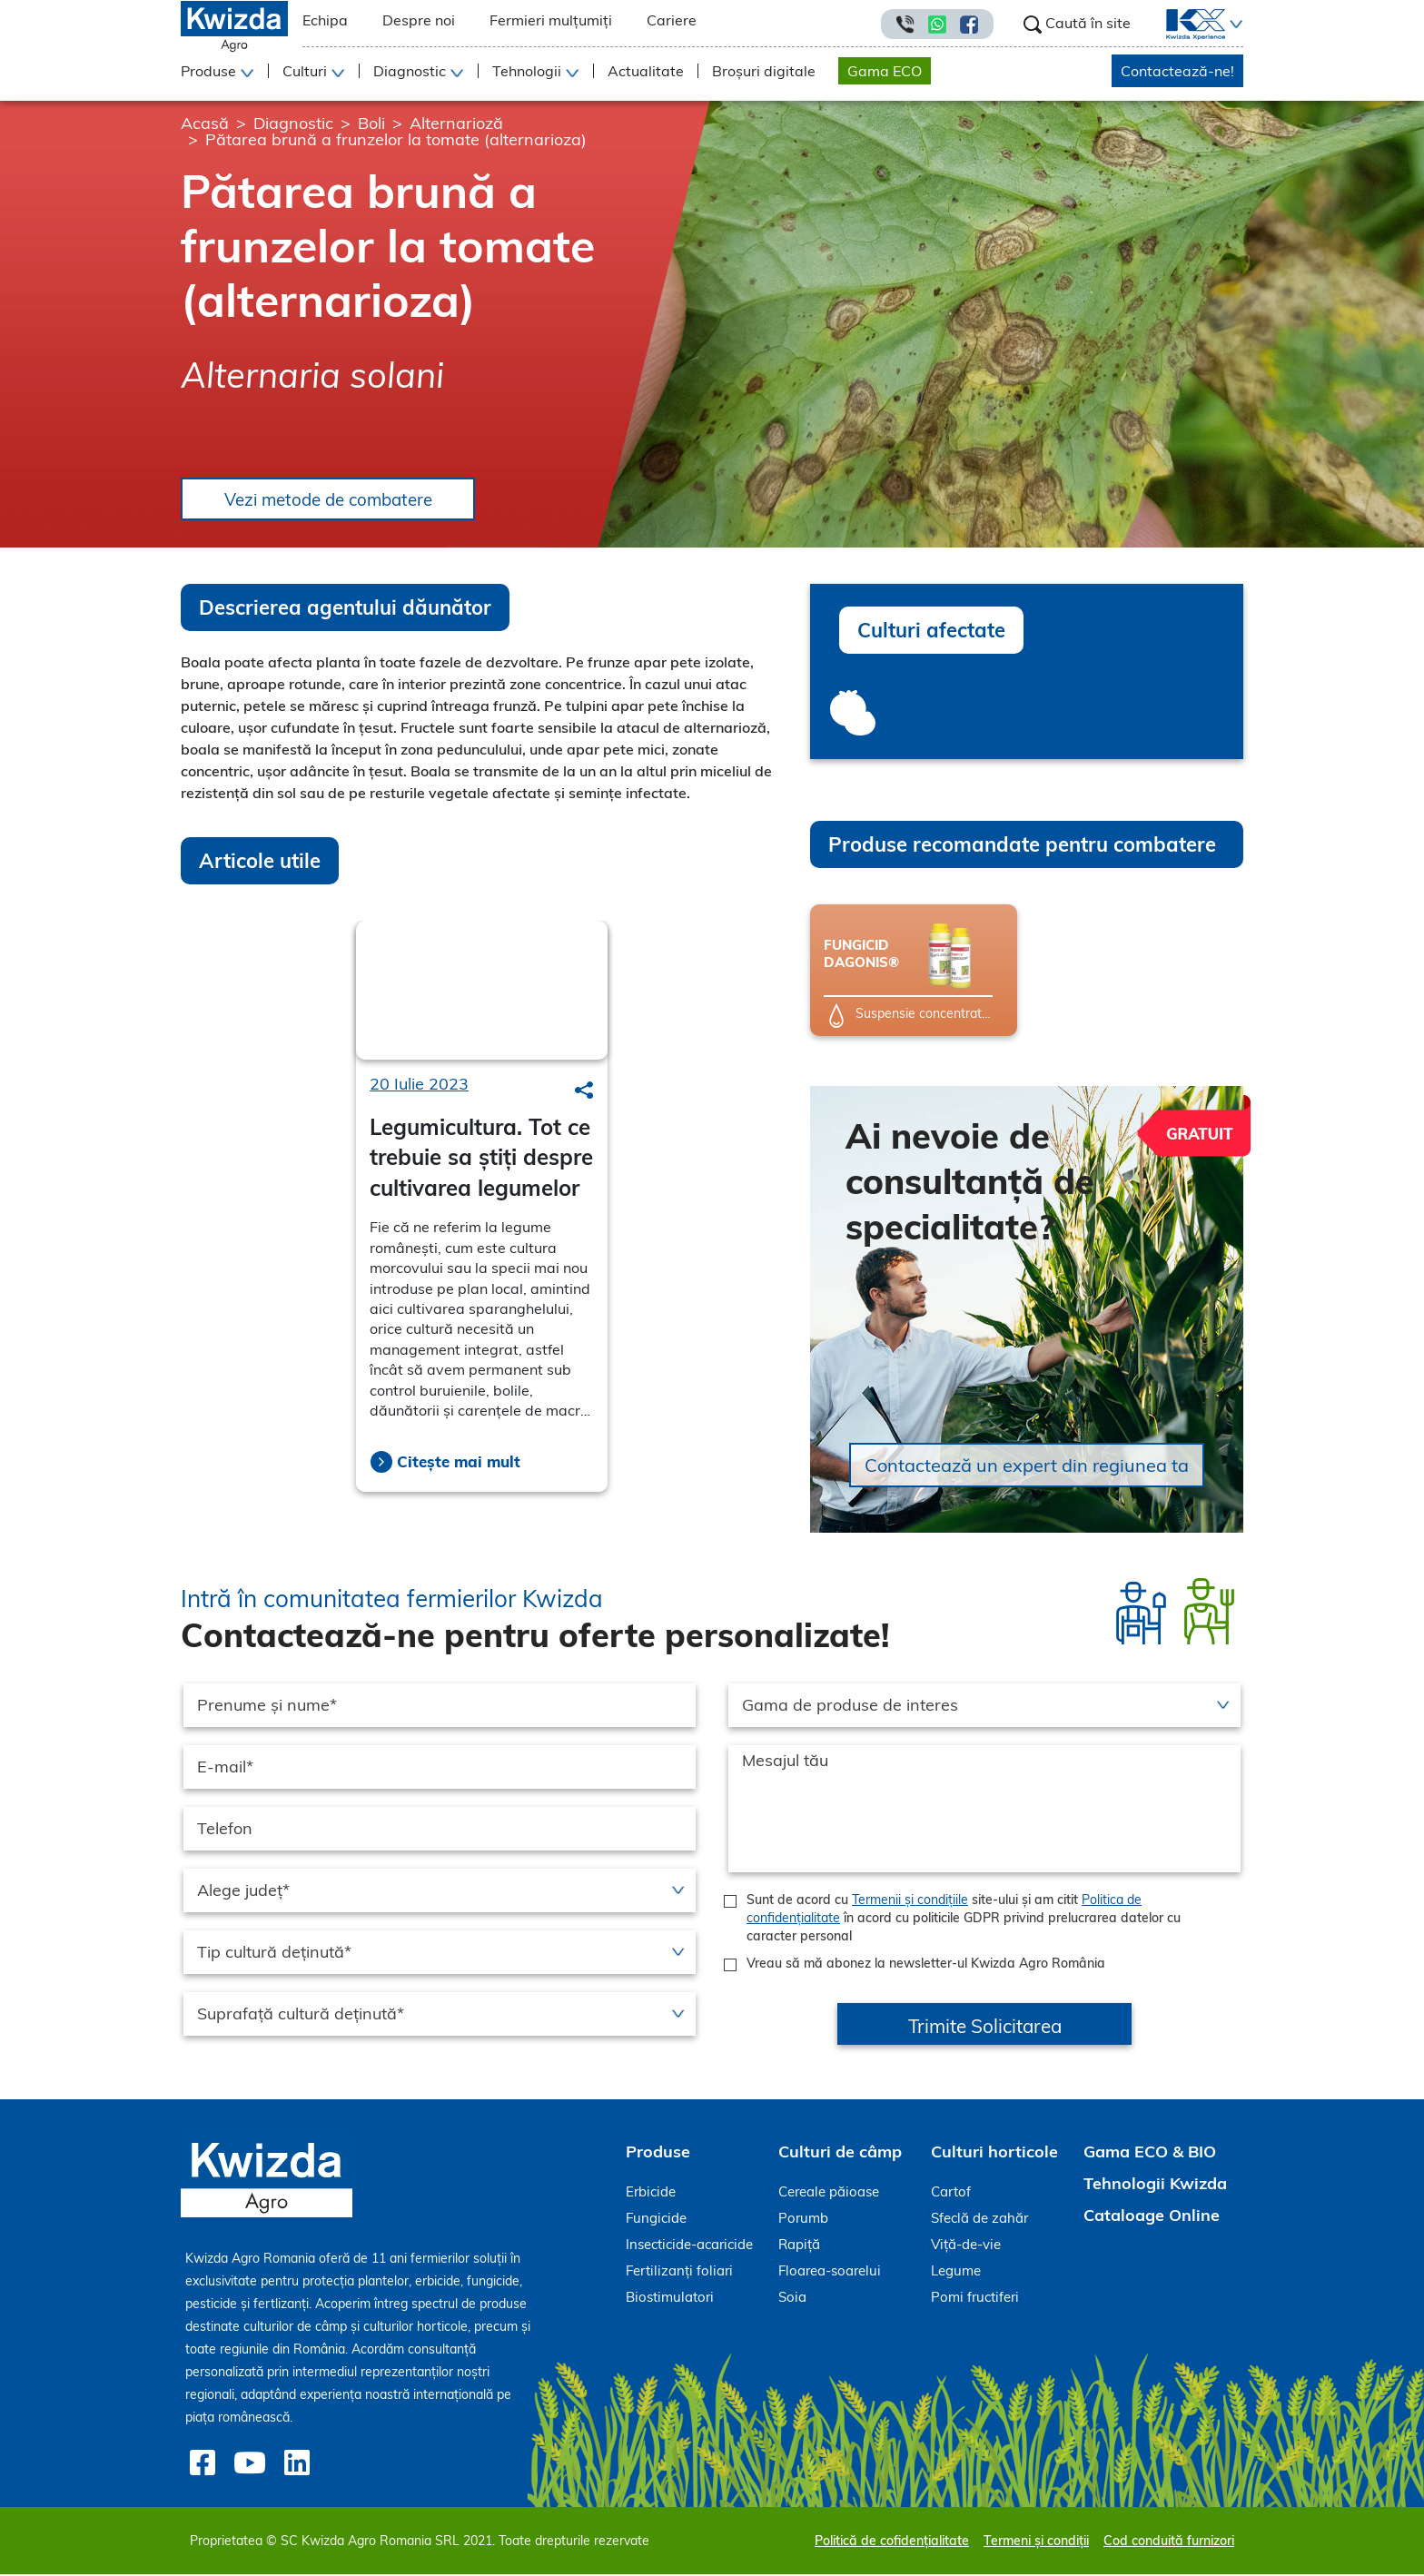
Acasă (205, 123)
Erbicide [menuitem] (651, 2193)
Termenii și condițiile (910, 1901)
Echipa (325, 20)
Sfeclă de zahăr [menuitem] (979, 2219)
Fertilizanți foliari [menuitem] (679, 2272)
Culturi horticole (994, 2153)
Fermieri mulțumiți (551, 20)
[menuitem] (1184, 24)
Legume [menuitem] (956, 2272)
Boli (371, 123)
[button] (1234, 24)
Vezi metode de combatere (338, 500)
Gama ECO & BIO (1149, 2153)
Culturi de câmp (840, 2153)
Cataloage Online (1151, 2216)
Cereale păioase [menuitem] (828, 2193)
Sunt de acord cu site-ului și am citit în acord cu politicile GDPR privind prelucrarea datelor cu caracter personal (964, 1919)
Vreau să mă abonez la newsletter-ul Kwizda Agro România (926, 1965)
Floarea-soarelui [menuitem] (829, 2272)
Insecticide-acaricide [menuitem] (689, 2246)
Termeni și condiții (1036, 2542)
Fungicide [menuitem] (656, 2219)
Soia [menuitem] (792, 2298)
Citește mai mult (458, 1463)
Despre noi (418, 20)
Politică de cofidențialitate (892, 2542)
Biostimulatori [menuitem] (670, 2298)
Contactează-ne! (1177, 71)
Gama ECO (884, 71)
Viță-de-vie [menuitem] (966, 2246)
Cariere (672, 20)
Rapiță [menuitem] (799, 2246)
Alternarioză (456, 123)
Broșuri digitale (764, 71)
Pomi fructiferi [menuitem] (975, 2298)
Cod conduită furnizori (1168, 2542)
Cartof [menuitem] (951, 2193)
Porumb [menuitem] (803, 2219)
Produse (658, 2153)
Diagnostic (293, 123)
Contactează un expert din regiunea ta (1027, 1467)
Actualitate (646, 71)
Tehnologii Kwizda (1155, 2185)
